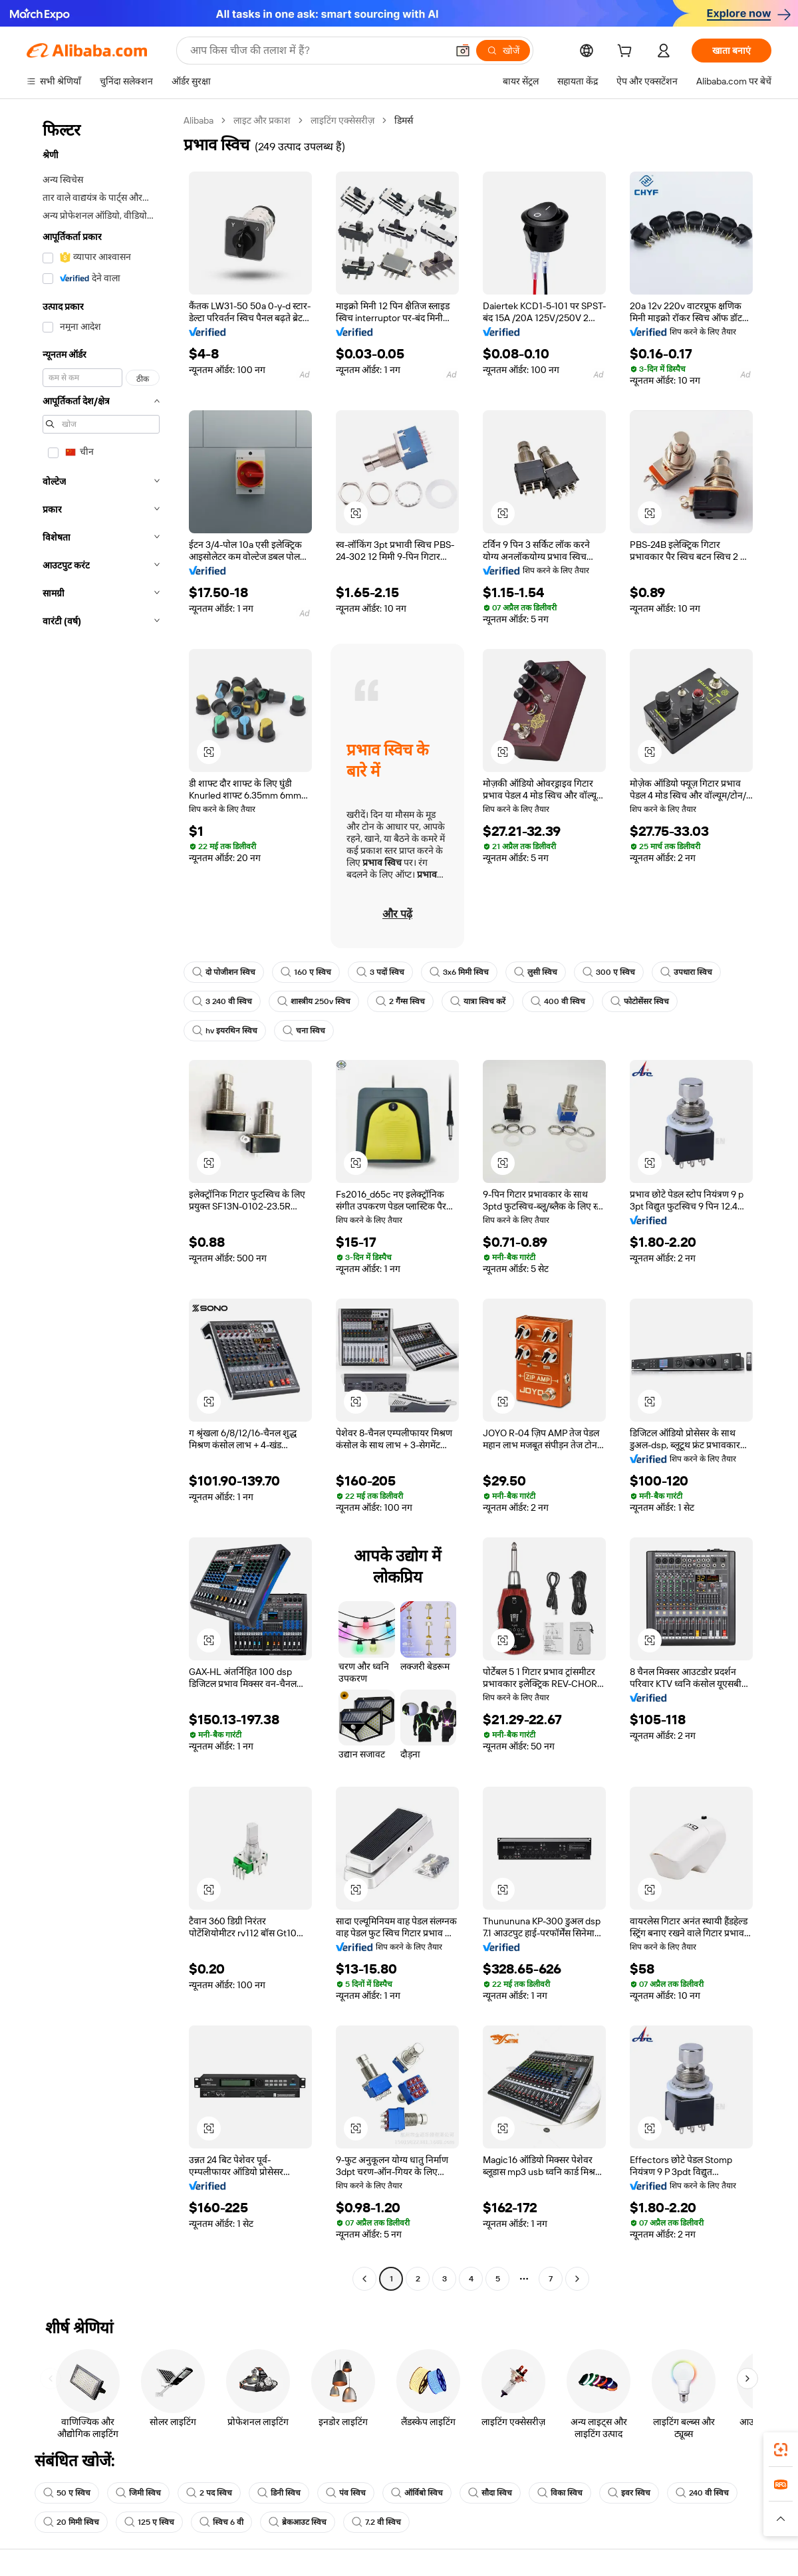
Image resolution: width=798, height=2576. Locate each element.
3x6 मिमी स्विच (459, 972)
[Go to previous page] (364, 2279)
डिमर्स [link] (403, 120)
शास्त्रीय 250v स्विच (313, 1001)
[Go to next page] (577, 2279)
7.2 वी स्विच (376, 2522)
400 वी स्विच (558, 1001)
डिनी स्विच (279, 2493)
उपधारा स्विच (686, 972)
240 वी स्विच (702, 2493)
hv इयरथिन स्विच (224, 1030)
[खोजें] (503, 50)
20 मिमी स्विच (71, 2522)
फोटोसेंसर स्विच (639, 1001)
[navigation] (101, 1201)
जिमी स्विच (138, 2493)
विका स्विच (560, 2493)
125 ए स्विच (149, 2522)
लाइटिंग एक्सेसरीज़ (342, 120)
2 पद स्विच (209, 2493)
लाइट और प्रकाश (262, 120)
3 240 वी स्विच (222, 1001)
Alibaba (198, 120)
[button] (463, 51)
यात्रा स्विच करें (477, 1001)
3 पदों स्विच (380, 972)
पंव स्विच (346, 2493)
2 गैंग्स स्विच (400, 1001)
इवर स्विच (629, 2493)
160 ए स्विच (306, 972)
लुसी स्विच (535, 972)
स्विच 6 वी (221, 2522)
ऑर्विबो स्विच (417, 2493)
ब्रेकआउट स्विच (298, 2522)
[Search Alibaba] (317, 50)
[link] (780, 2449)
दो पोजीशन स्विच (223, 972)
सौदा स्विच (490, 2493)
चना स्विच (304, 1030)
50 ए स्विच (66, 2493)
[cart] (627, 52)
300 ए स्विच (609, 972)
